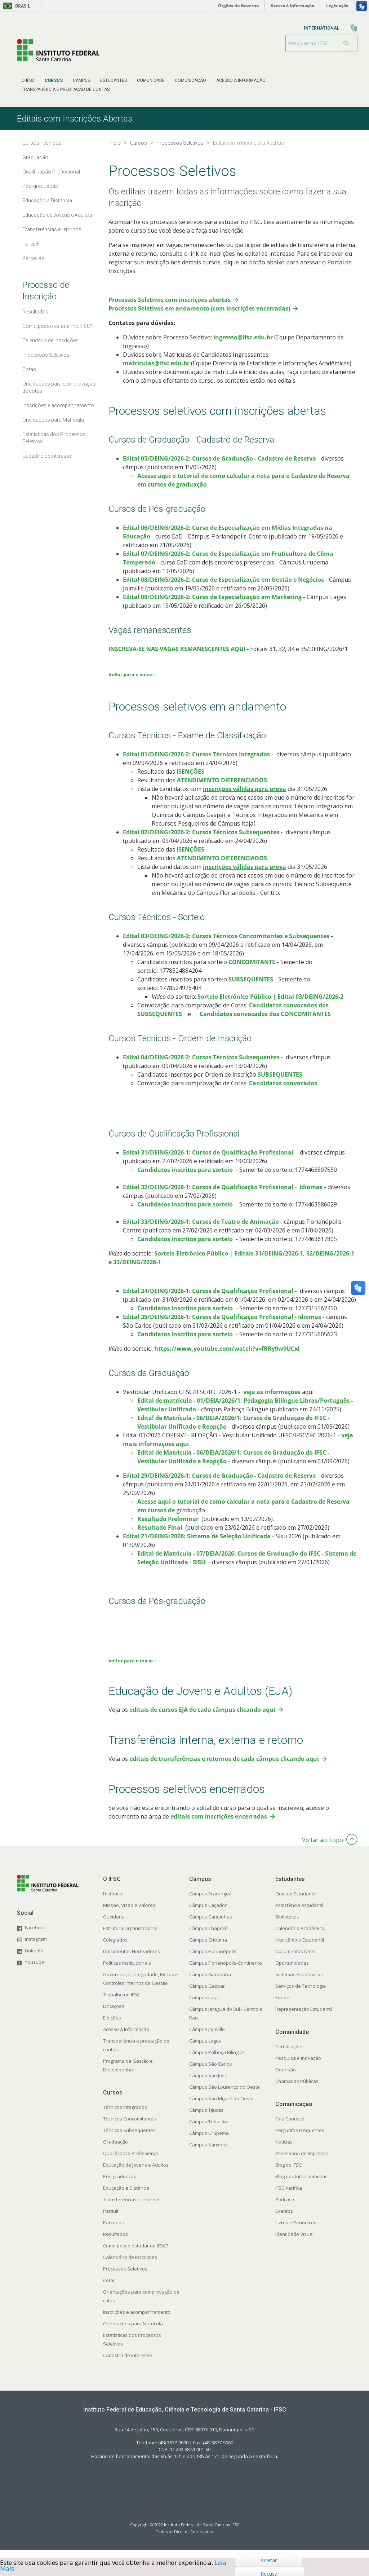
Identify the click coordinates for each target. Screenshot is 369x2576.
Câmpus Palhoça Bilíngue (216, 2061)
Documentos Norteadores (131, 1960)
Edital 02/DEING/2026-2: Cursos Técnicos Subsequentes (201, 841)
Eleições (112, 2026)
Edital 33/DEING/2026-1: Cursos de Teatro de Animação (201, 1231)
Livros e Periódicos (295, 2231)
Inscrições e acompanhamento (136, 2321)
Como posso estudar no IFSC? (135, 2254)
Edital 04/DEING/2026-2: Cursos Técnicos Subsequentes (201, 1066)
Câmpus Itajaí (204, 2006)
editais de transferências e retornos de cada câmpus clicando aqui (224, 1768)
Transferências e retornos (132, 2208)
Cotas (109, 2289)
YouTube (34, 1971)
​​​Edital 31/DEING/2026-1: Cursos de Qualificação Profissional (208, 1161)
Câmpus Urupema (209, 2142)
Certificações (289, 2055)
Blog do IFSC (288, 2174)
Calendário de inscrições (130, 2266)
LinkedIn (34, 1959)
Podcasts (285, 2208)
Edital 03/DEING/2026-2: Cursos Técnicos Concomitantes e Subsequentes (226, 945)
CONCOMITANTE (252, 971)
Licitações (113, 2015)
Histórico (112, 1902)
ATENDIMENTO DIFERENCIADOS (221, 789)
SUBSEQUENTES (250, 988)
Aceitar (269, 2560)
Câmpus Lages (205, 2050)
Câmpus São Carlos (210, 2073)
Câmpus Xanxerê (208, 2153)
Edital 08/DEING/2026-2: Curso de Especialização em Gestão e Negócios (223, 589)
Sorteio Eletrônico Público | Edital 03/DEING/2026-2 (270, 1006)
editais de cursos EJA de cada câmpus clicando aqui (202, 1719)
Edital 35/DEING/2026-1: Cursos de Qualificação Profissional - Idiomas (222, 1326)
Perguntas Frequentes (299, 2139)
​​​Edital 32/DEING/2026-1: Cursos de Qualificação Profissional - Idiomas (223, 1196)
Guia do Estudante (295, 1902)
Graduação (115, 2151)
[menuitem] (28, 80)
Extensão (285, 2078)
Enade (282, 2006)
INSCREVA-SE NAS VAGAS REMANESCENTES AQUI (176, 658)
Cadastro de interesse (127, 2364)
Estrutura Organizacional (130, 1937)
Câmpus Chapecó (208, 1937)
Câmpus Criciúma (208, 1949)
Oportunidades (292, 1972)
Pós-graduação (120, 2185)
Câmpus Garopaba (210, 1983)
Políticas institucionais (127, 1972)
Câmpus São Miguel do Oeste (221, 2107)
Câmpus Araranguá (210, 1902)
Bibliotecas (287, 1925)
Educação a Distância (126, 2197)
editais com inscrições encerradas (218, 1825)
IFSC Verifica (288, 2197)
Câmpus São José (208, 2084)
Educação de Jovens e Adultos (136, 2174)
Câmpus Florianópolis (212, 1960)
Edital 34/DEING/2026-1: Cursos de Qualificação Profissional (208, 1300)
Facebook (35, 1936)
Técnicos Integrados (125, 2116)
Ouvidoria (114, 1925)
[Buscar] (346, 43)
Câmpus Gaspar (207, 1995)
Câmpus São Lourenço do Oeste (224, 2096)
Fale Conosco (289, 2127)
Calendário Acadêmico (299, 1937)
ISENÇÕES (190, 780)
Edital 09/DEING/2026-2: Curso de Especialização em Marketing (212, 606)
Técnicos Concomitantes (129, 2127)
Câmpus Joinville (207, 2038)
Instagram (36, 1948)
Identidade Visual (294, 2243)
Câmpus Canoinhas (210, 1925)
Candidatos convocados (283, 1092)
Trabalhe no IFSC (121, 2003)
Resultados (115, 2243)
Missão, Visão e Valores (129, 1914)
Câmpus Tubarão (208, 2130)
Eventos (284, 2220)
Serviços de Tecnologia (300, 1995)
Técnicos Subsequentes (129, 2139)
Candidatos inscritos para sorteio (185, 1179)
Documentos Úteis (295, 1960)
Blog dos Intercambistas (301, 2185)
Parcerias (113, 2231)
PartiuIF (111, 2220)
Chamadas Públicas (297, 2090)
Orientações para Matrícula (133, 2332)
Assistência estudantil (299, 1914)
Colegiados (115, 1949)
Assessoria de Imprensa (302, 2162)
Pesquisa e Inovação (298, 2067)
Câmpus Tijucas (206, 2119)
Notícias (284, 2151)
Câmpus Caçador (208, 1914)
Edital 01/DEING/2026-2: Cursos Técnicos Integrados (196, 763)
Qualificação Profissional (130, 2162)
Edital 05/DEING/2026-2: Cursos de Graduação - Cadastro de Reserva (219, 467)
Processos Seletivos (125, 2277)
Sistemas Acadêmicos (299, 1983)
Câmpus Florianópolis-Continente (225, 1972)
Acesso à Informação (126, 2038)
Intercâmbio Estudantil (299, 1949)
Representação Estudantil (303, 2018)
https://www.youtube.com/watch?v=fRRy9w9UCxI (226, 1358)
